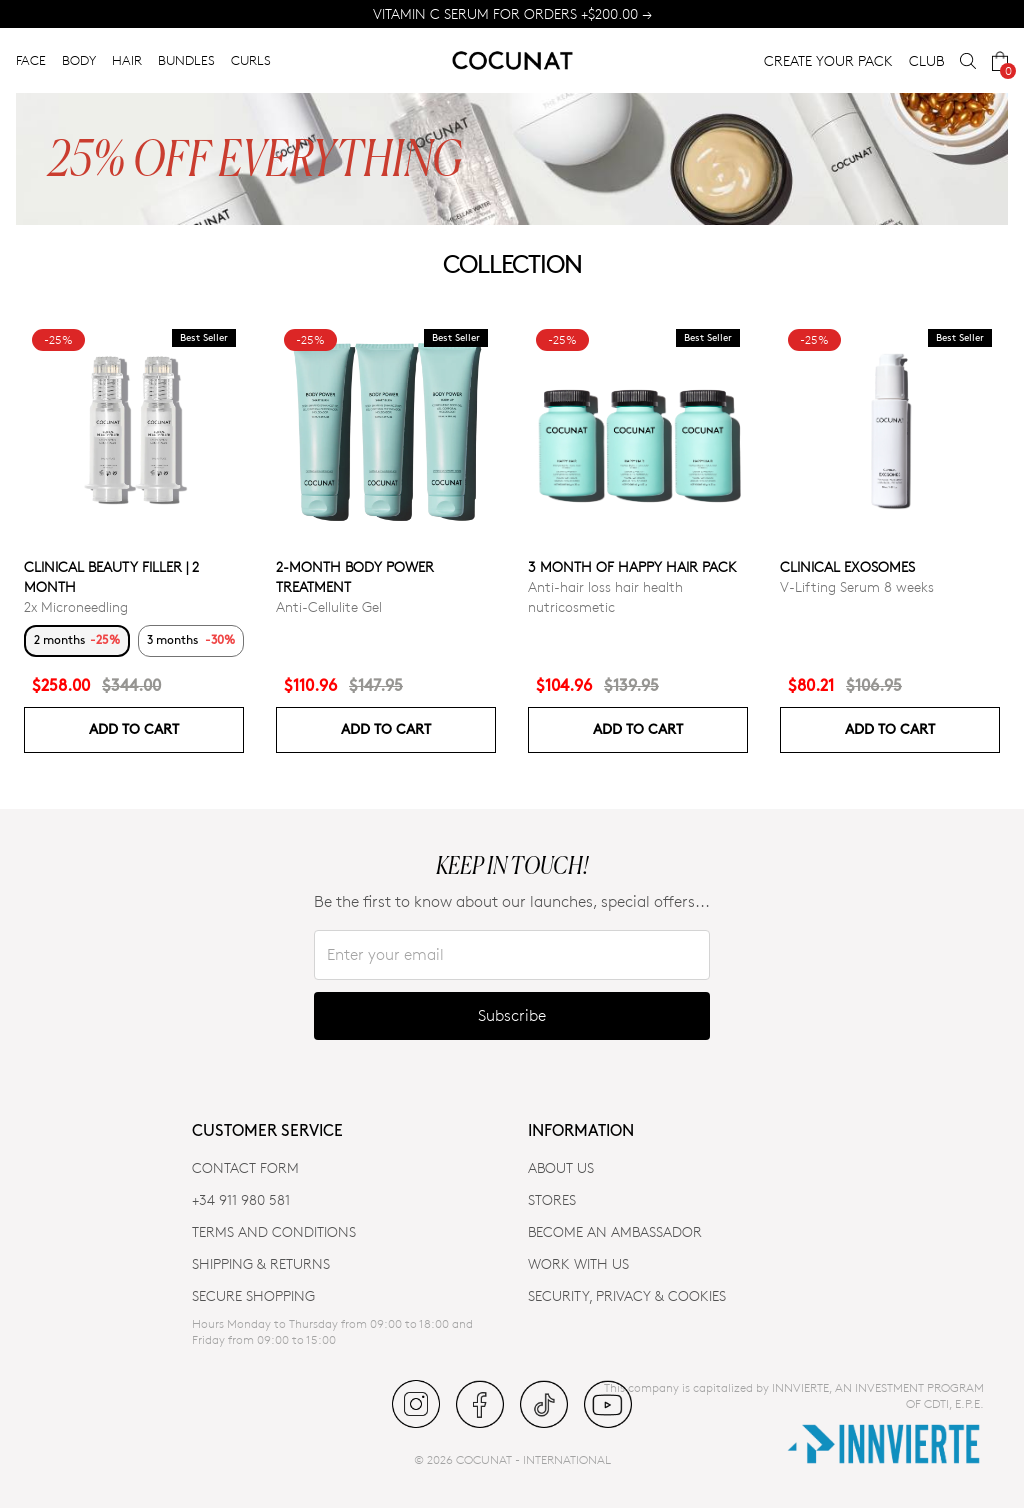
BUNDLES (186, 60)
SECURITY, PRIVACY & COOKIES (627, 1295)
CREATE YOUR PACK (828, 60)
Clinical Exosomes (847, 566)
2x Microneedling (76, 606)
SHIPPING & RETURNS (261, 1263)
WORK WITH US (578, 1263)
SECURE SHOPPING (253, 1295)
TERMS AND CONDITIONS (274, 1231)
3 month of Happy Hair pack (632, 566)
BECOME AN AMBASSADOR (615, 1231)
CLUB (926, 60)
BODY (79, 60)
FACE (31, 60)
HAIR (127, 60)
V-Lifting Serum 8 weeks (857, 586)
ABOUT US (561, 1167)
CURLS (251, 60)
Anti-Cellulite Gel (329, 606)
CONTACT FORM (245, 1167)
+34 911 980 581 (241, 1199)
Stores (552, 1199)
